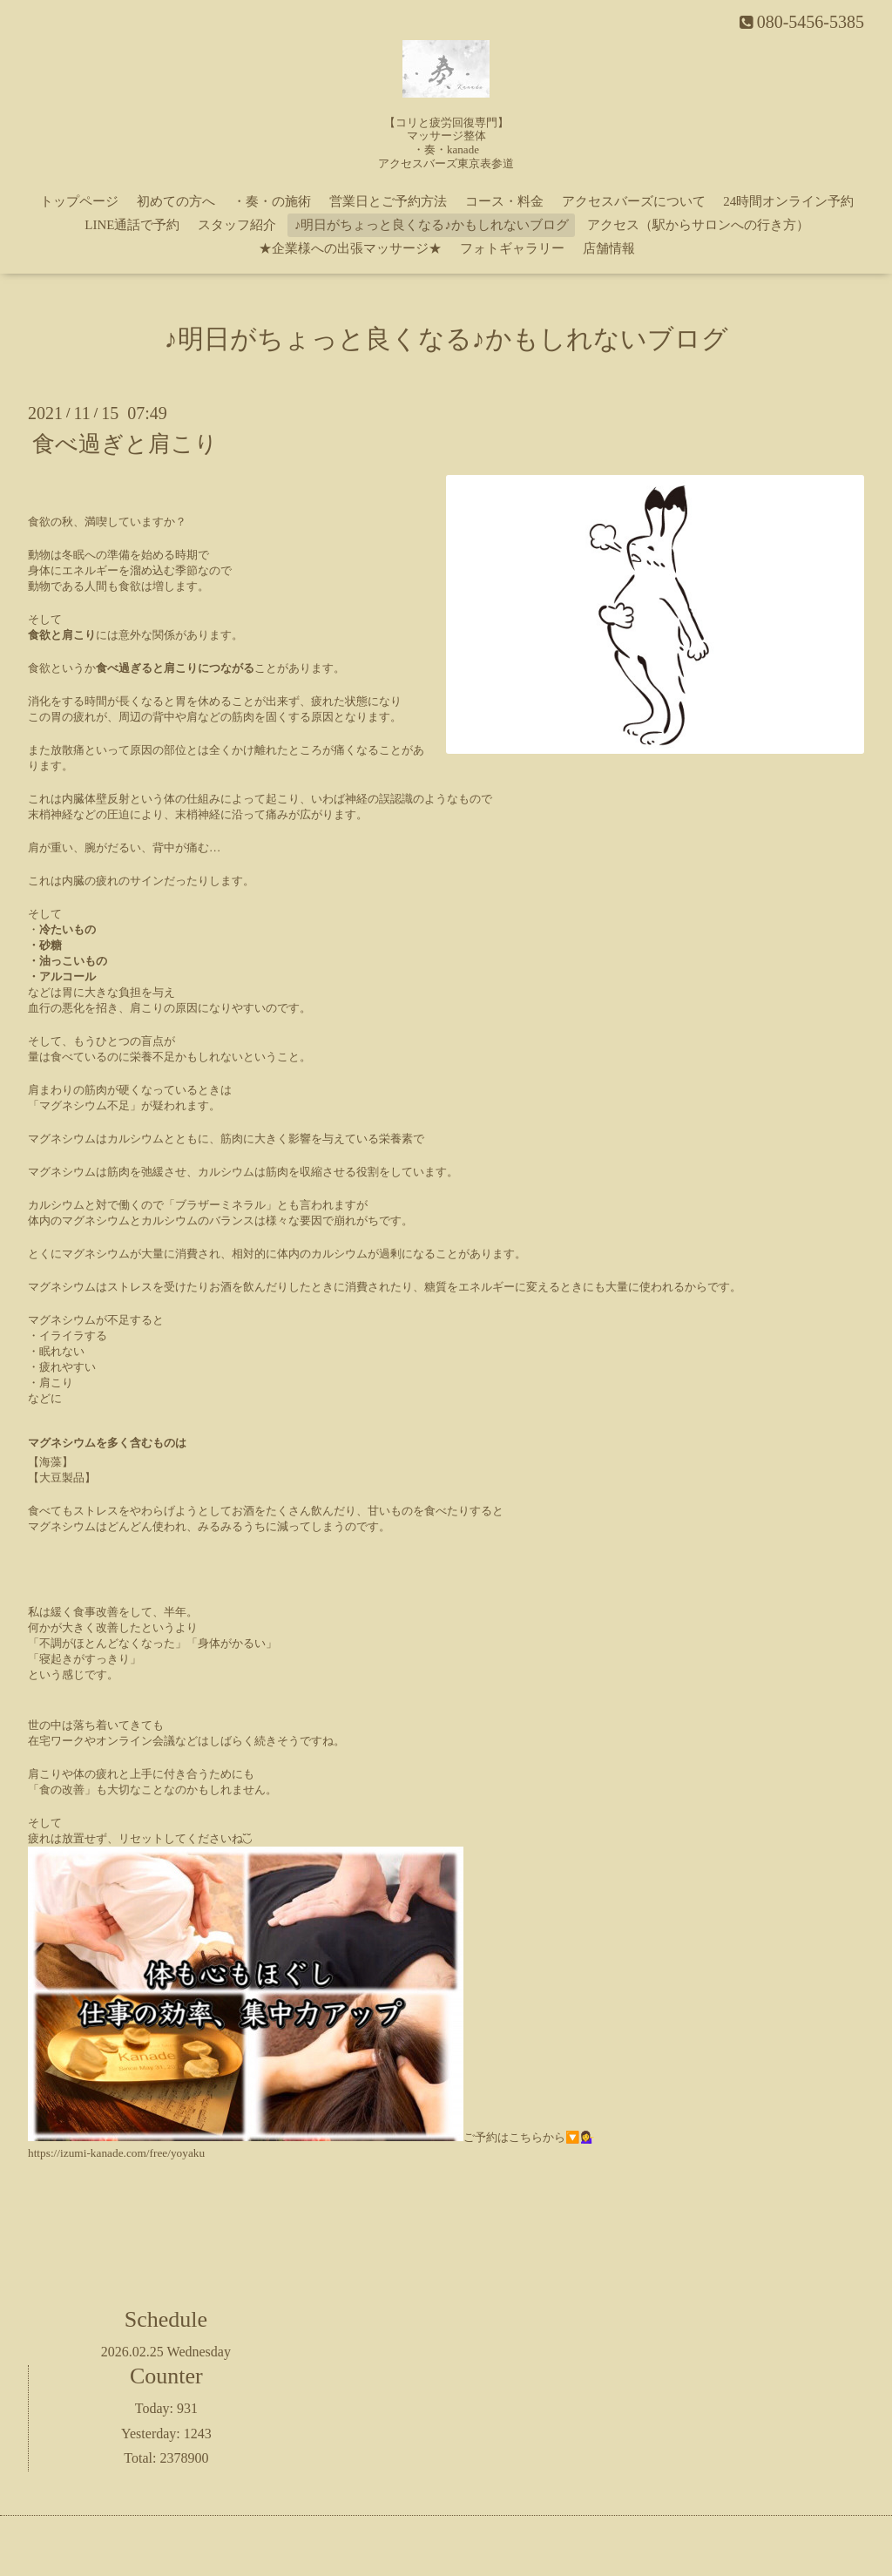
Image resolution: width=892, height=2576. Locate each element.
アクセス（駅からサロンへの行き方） (698, 225)
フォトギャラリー (512, 248)
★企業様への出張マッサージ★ (350, 248)
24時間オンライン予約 (788, 201)
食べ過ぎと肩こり (125, 444)
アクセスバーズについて (634, 201)
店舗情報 (609, 248)
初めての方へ (176, 201)
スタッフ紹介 (237, 225)
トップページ (79, 201)
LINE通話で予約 (131, 225)
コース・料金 (504, 201)
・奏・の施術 (272, 201)
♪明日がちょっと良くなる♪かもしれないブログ (431, 225)
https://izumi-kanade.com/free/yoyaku (116, 2152)
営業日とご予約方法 (388, 201)
